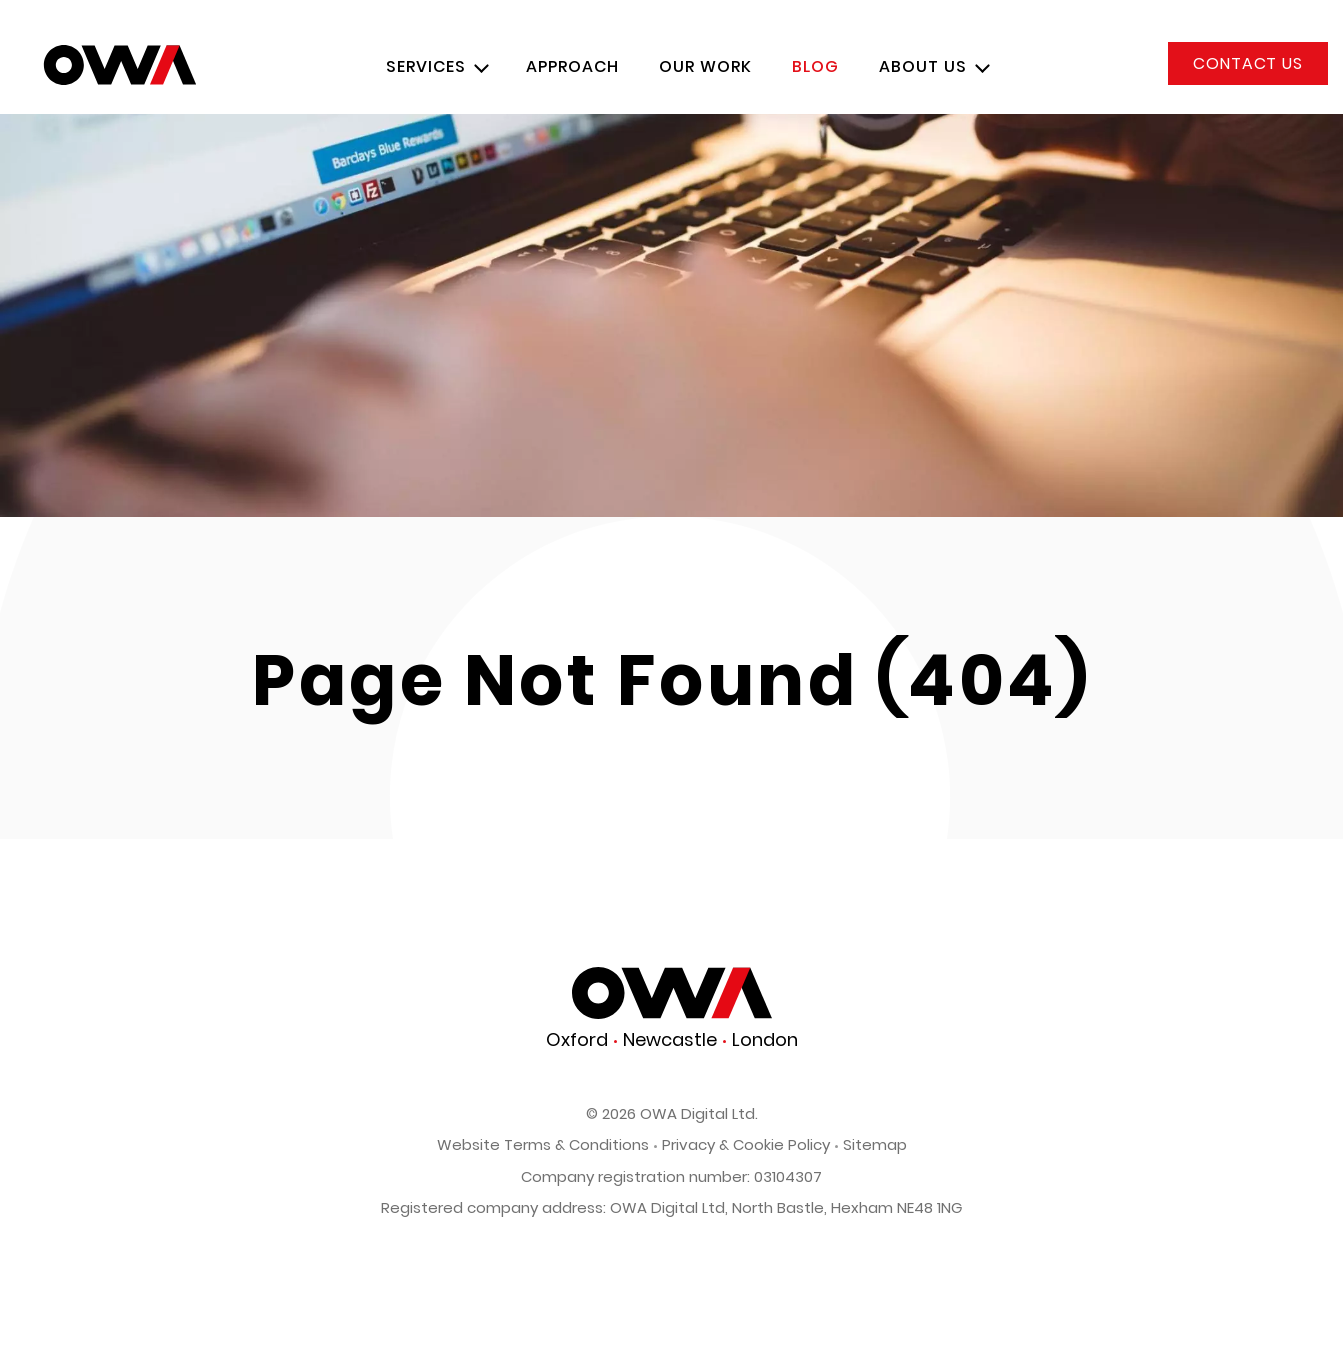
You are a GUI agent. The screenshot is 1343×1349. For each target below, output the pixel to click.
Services (426, 66)
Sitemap (875, 1144)
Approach (572, 66)
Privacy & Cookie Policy (746, 1144)
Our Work (705, 66)
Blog (815, 66)
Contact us (1248, 63)
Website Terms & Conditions (543, 1144)
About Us (923, 66)
